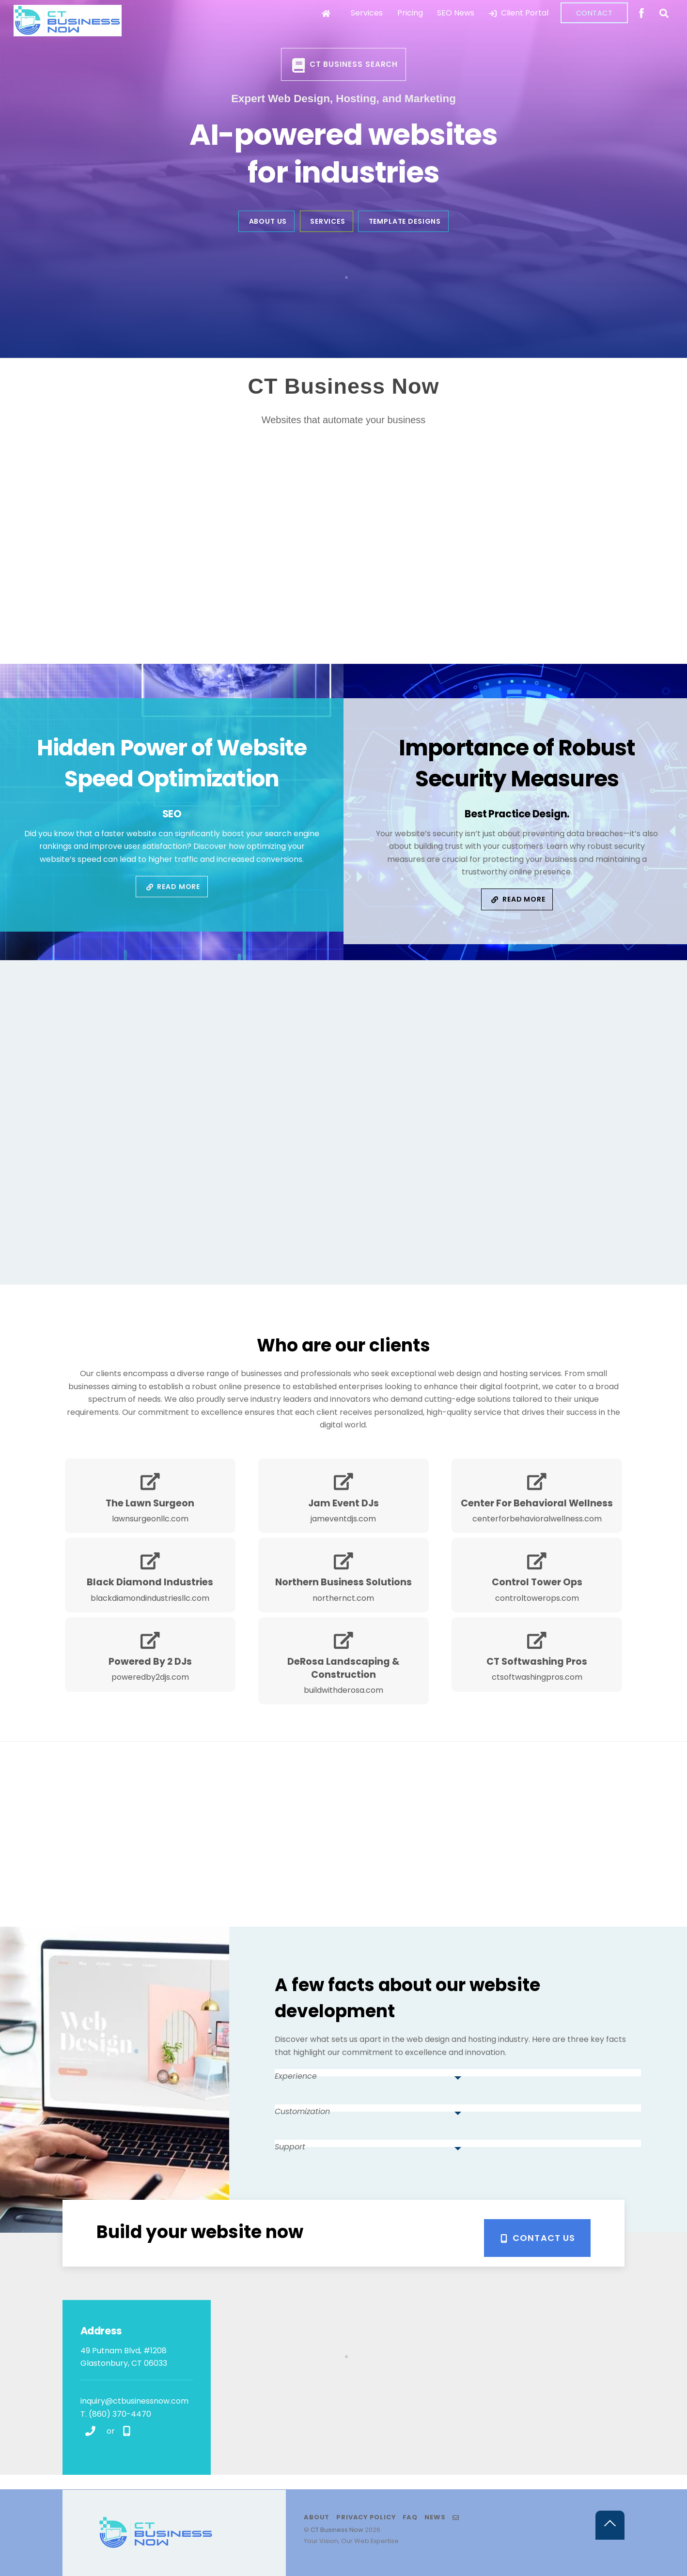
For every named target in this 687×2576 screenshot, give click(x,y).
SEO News (455, 12)
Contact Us (537, 2238)
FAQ (410, 2517)
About (316, 2517)
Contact (594, 13)
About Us (268, 221)
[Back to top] (610, 2525)
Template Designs (405, 221)
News (434, 2517)
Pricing (410, 12)
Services (367, 12)
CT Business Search (345, 65)
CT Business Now (337, 2529)
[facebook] (641, 12)
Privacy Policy (365, 2517)
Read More (173, 886)
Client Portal (518, 12)
